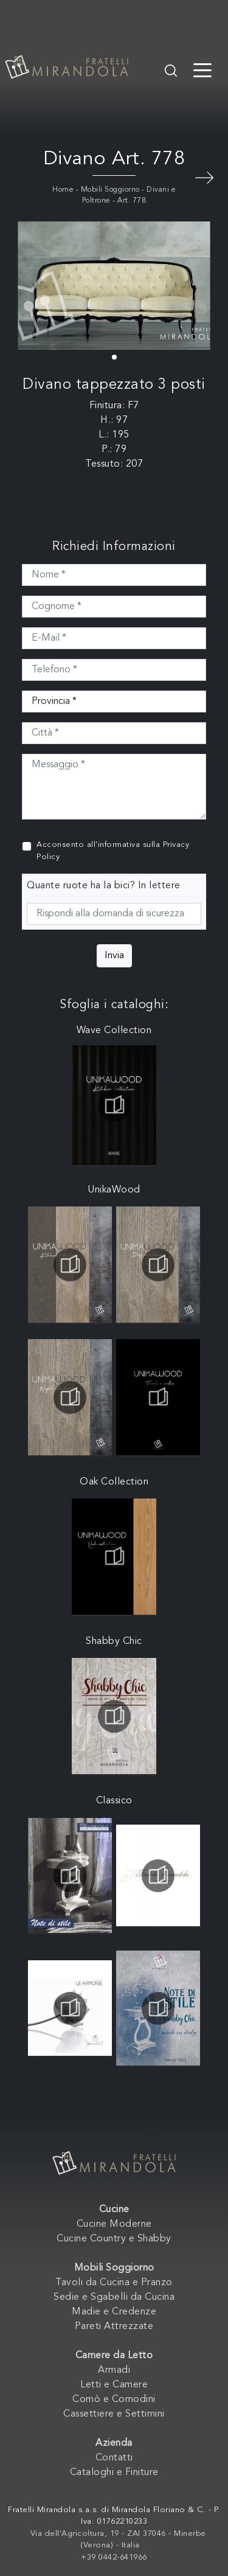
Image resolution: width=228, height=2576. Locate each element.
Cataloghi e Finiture (114, 2472)
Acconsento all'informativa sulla (112, 851)
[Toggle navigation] (202, 69)
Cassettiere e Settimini (114, 2414)
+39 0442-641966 (114, 2557)
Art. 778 (131, 200)
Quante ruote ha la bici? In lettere (104, 886)
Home (63, 189)
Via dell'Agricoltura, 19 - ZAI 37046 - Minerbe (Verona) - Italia (118, 2540)
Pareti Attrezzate (114, 2326)
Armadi (114, 2370)
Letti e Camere (114, 2385)
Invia (114, 956)
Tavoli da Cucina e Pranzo (114, 2283)
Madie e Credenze (114, 2312)
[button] (114, 357)
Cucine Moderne (114, 2224)
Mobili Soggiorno (110, 189)
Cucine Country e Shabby (114, 2239)
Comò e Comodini (114, 2399)
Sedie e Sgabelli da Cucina (114, 2297)
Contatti (114, 2458)
